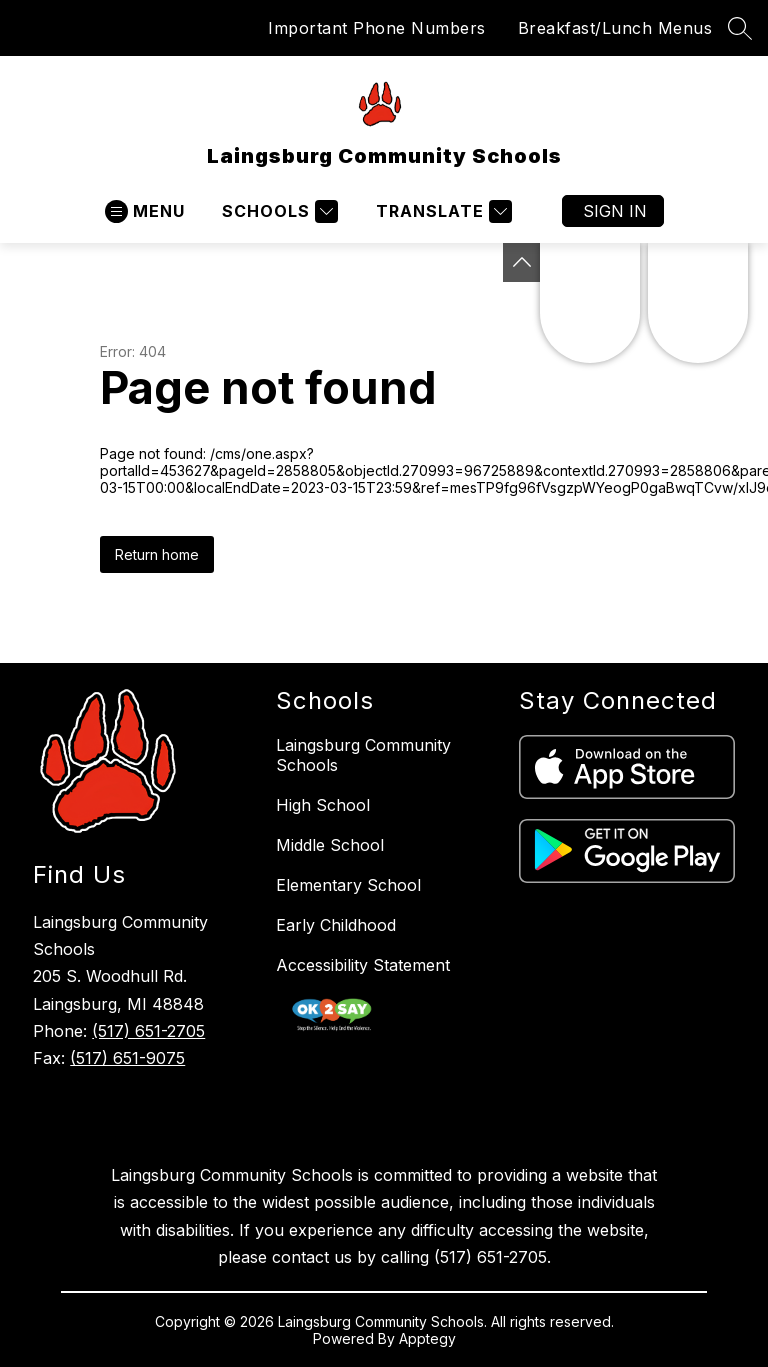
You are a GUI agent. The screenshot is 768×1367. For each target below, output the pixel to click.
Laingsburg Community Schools (363, 755)
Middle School (330, 845)
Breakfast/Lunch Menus (615, 28)
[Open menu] (145, 211)
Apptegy (427, 1338)
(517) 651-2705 (148, 1031)
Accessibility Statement (363, 965)
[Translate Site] (441, 211)
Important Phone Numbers (377, 28)
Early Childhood (336, 925)
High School (323, 805)
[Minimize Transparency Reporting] (522, 262)
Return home (157, 554)
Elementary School (348, 885)
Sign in (615, 211)
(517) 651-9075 (127, 1058)
